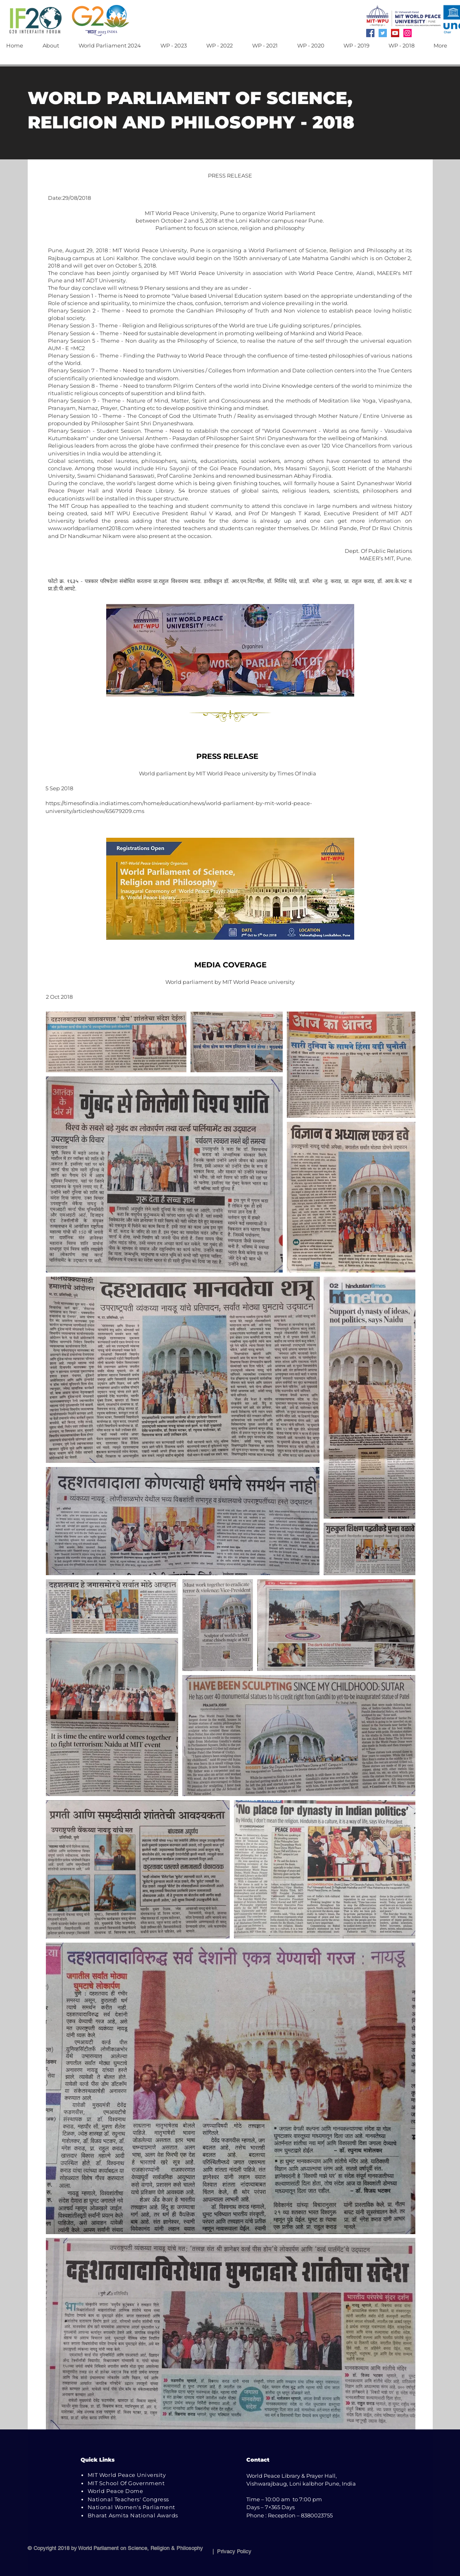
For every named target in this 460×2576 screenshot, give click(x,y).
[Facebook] (370, 33)
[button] (54, 45)
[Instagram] (407, 33)
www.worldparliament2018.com (91, 528)
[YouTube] (395, 33)
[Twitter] (383, 33)
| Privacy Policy (230, 2551)
